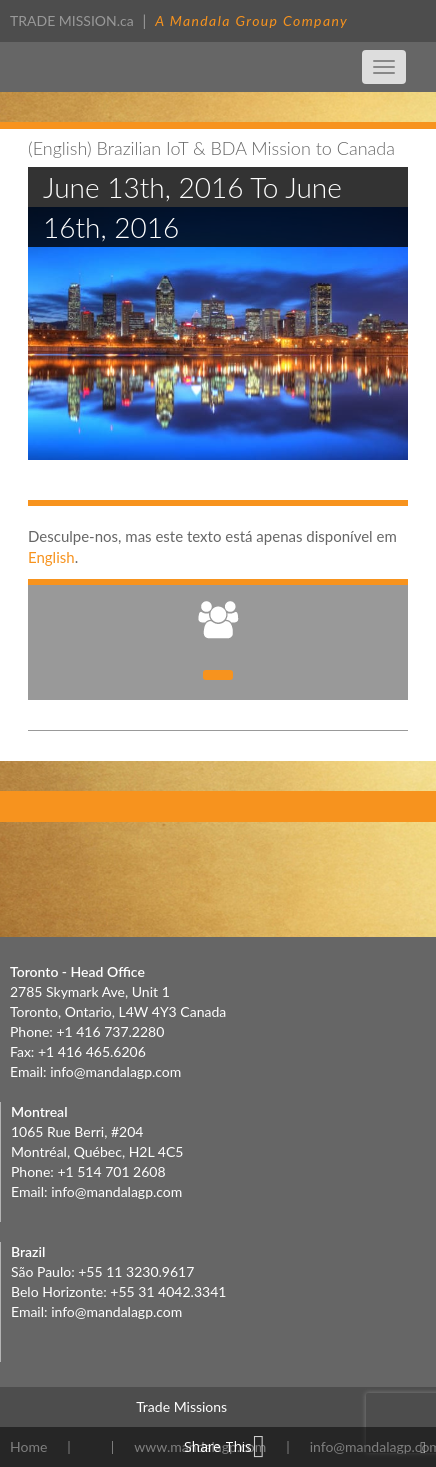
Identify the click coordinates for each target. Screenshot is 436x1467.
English (51, 557)
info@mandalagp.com (115, 1071)
